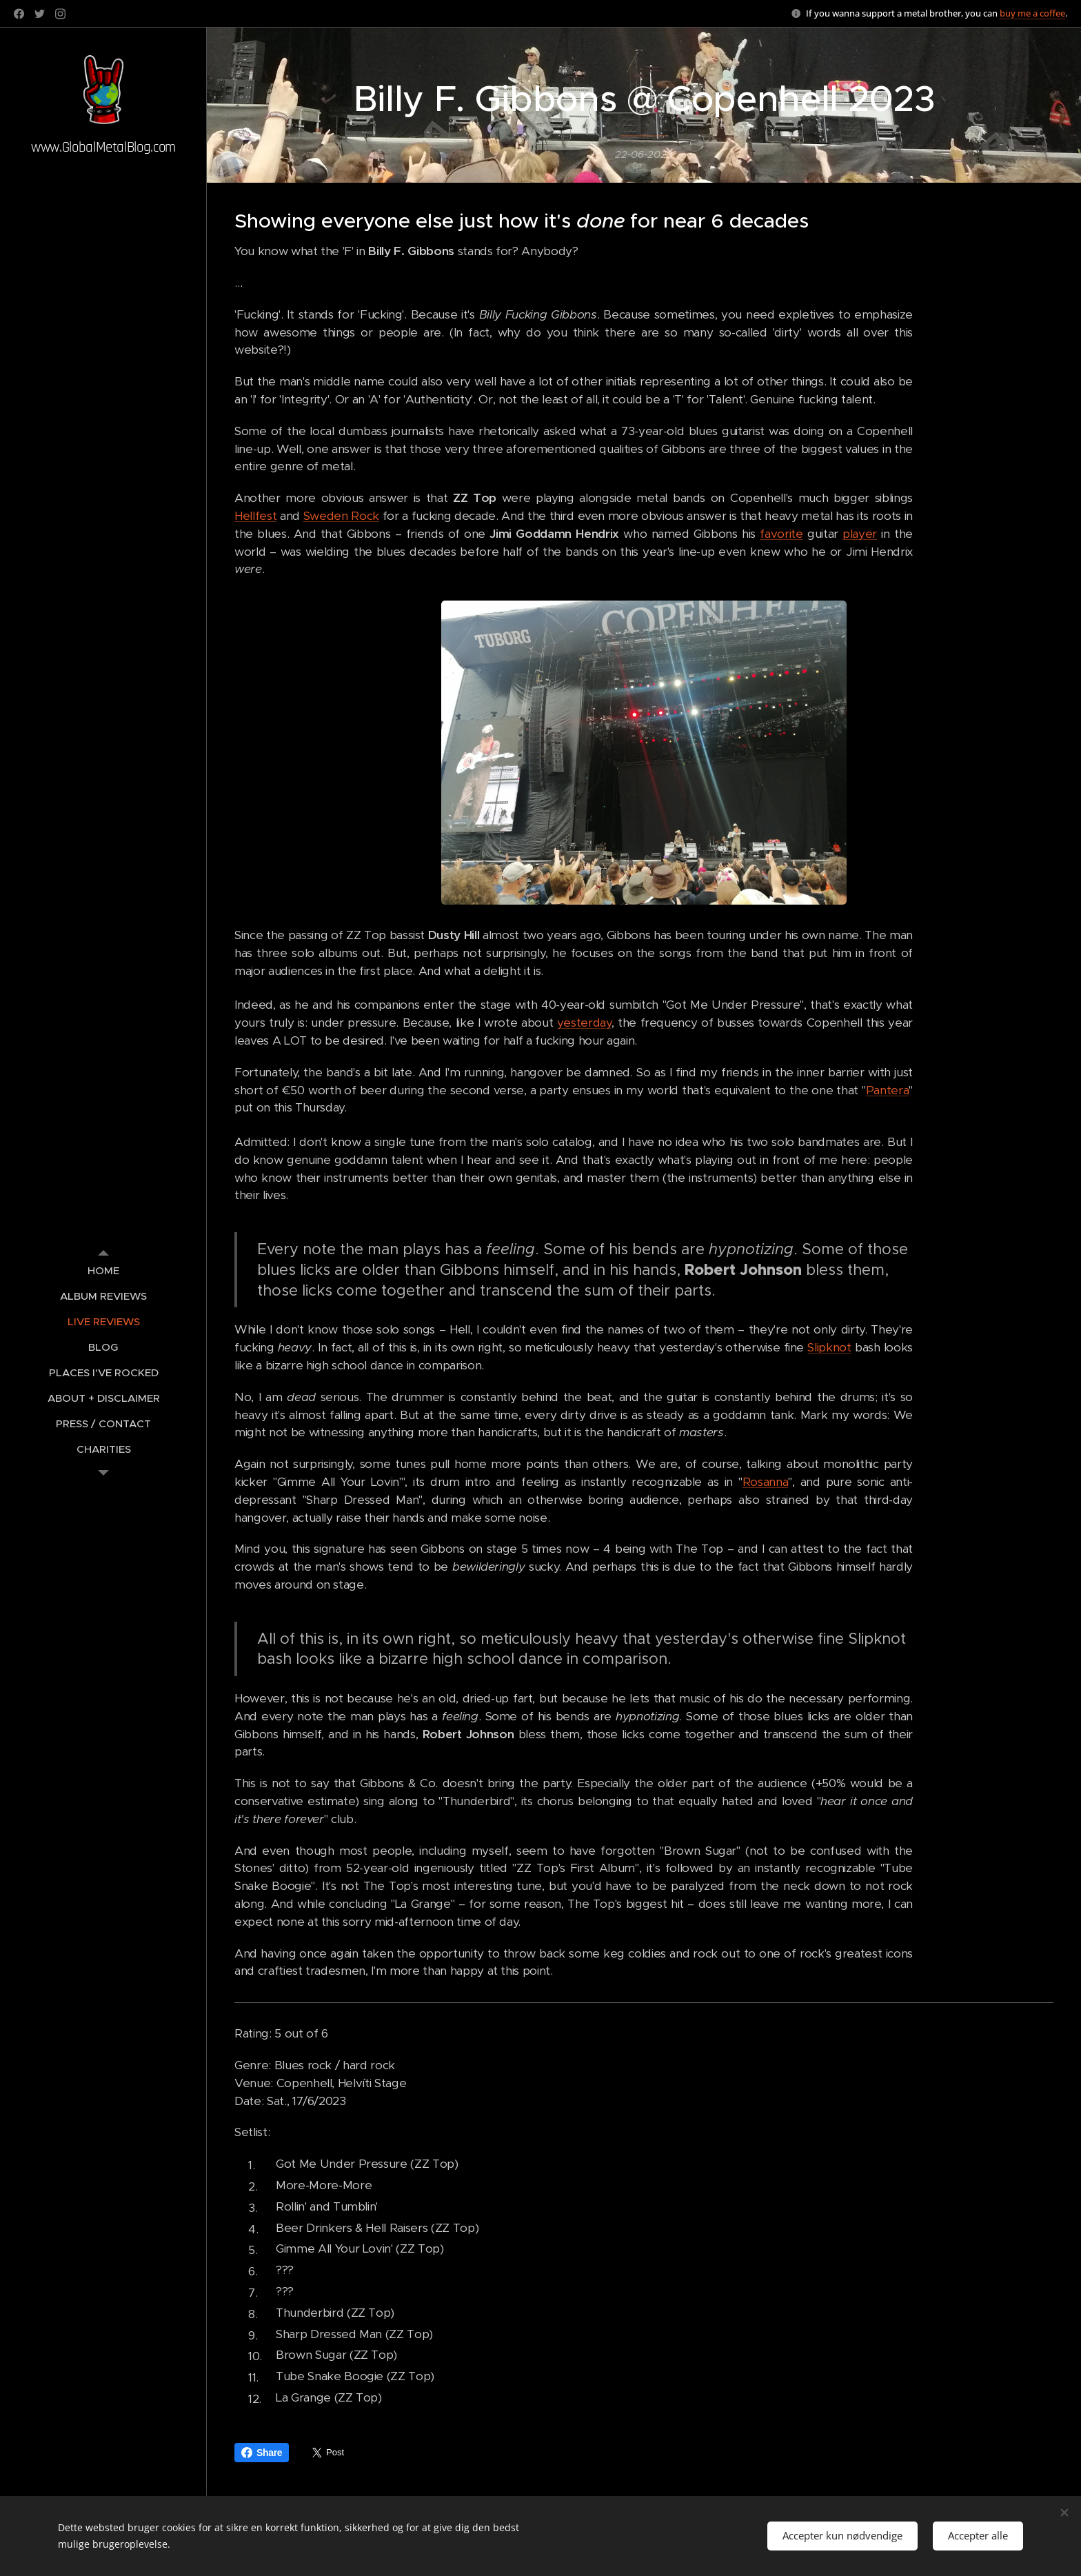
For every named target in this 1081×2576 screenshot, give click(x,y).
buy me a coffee (1032, 13)
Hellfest (255, 515)
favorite (781, 533)
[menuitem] (103, 1270)
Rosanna (765, 1481)
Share (261, 2452)
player (859, 533)
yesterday (584, 1023)
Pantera (887, 1090)
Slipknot (829, 1348)
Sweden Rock (341, 515)
